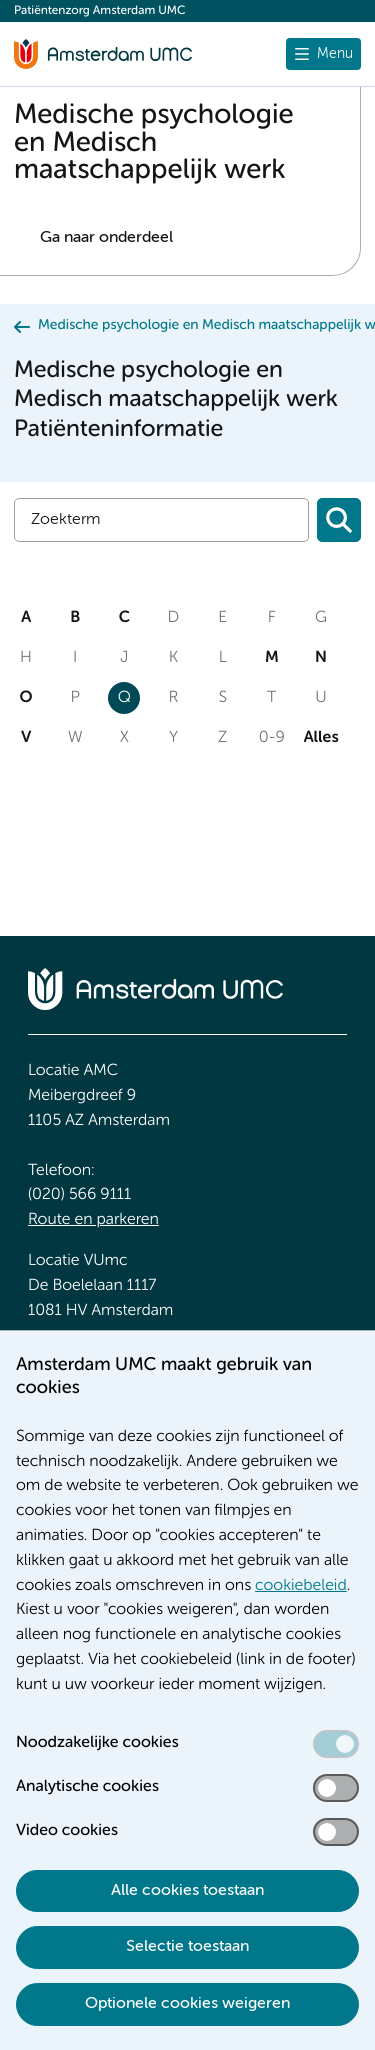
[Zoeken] (339, 520)
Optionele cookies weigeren (187, 2004)
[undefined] (323, 54)
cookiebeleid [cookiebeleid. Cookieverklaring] (301, 1586)
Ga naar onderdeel (106, 238)
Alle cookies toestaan (187, 1891)
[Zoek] (161, 520)
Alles (321, 738)
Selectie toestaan (187, 1947)
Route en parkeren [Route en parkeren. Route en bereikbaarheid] (93, 1220)
